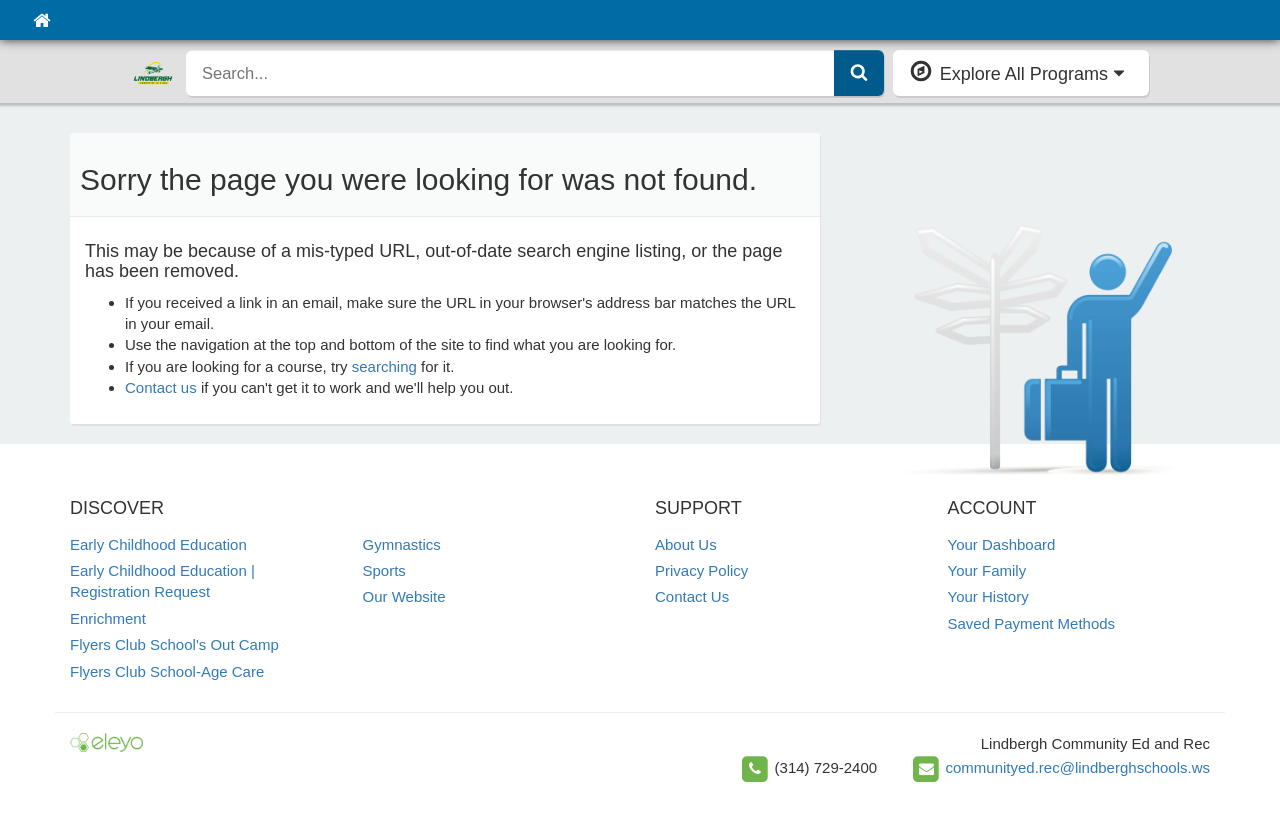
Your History (988, 596)
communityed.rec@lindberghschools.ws (1077, 767)
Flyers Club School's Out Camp (174, 644)
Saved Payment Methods (1032, 623)
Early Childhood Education (158, 544)
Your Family (987, 570)
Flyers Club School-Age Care (167, 671)
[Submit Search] (859, 73)
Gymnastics (402, 544)
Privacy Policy (701, 570)
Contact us (161, 387)
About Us (686, 544)
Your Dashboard (1002, 544)
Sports (384, 570)
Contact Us (692, 596)
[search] (510, 73)
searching (384, 366)
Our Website (404, 596)
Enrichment (108, 618)
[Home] (41, 20)
